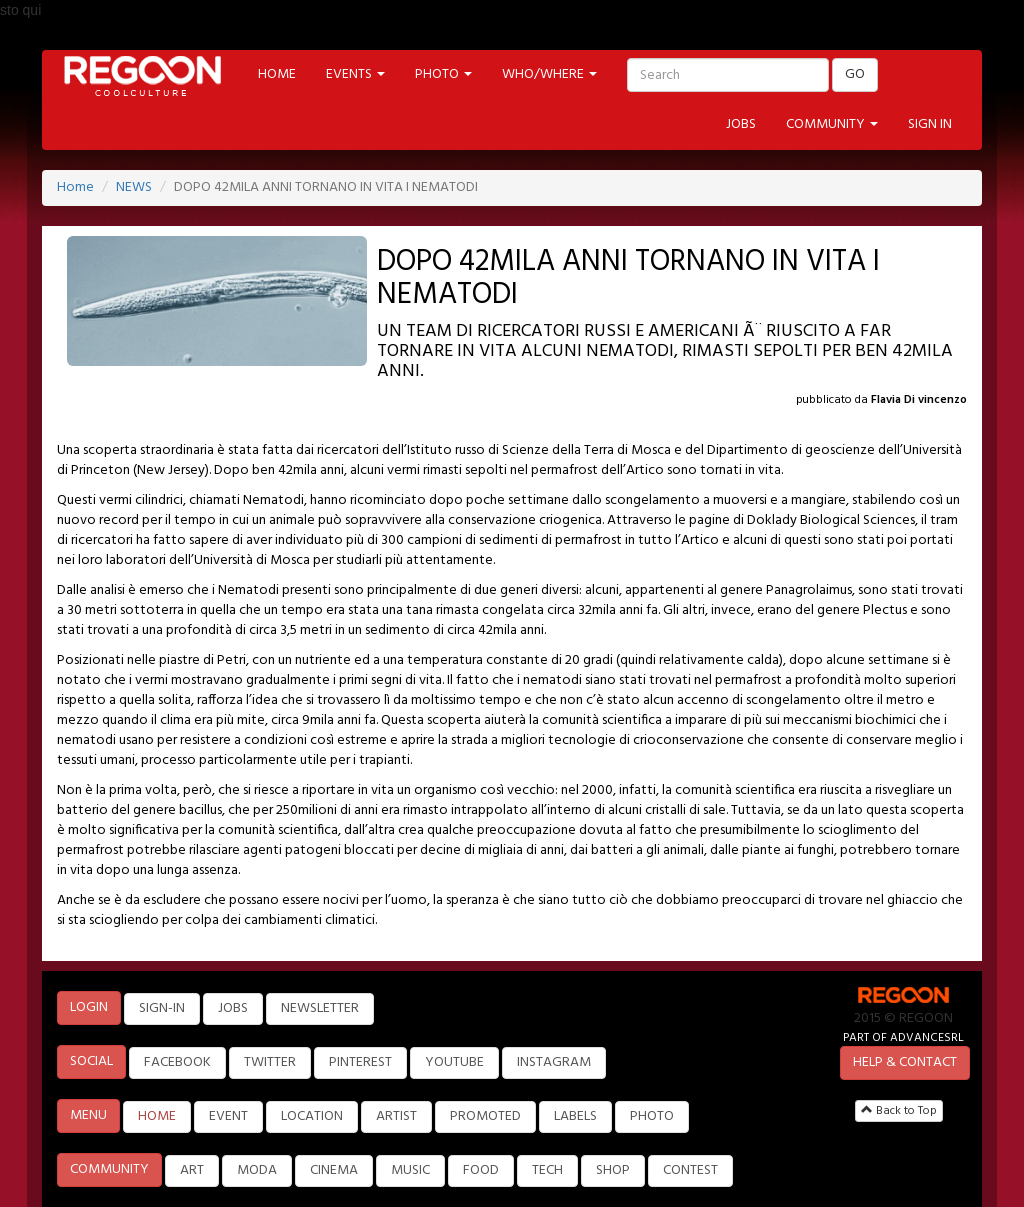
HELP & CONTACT (905, 1062)
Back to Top (899, 1111)
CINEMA (334, 1170)
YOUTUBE (454, 1062)
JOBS (741, 124)
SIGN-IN (162, 1008)
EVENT (228, 1116)
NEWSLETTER (320, 1008)
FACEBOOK (177, 1062)
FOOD (481, 1170)
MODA (257, 1170)
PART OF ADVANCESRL (903, 1037)
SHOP (613, 1170)
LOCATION (312, 1116)
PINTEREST (360, 1062)
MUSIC (410, 1170)
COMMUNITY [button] (832, 124)
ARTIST (396, 1116)
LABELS (575, 1116)
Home (75, 187)
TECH (547, 1170)
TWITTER (270, 1062)
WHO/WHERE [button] (549, 74)
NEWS (134, 187)
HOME (277, 74)
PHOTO (652, 1116)
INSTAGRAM (554, 1062)
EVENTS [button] (355, 74)
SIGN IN (930, 124)
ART (192, 1170)
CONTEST (690, 1170)
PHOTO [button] (443, 74)
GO (855, 74)
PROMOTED (485, 1116)
